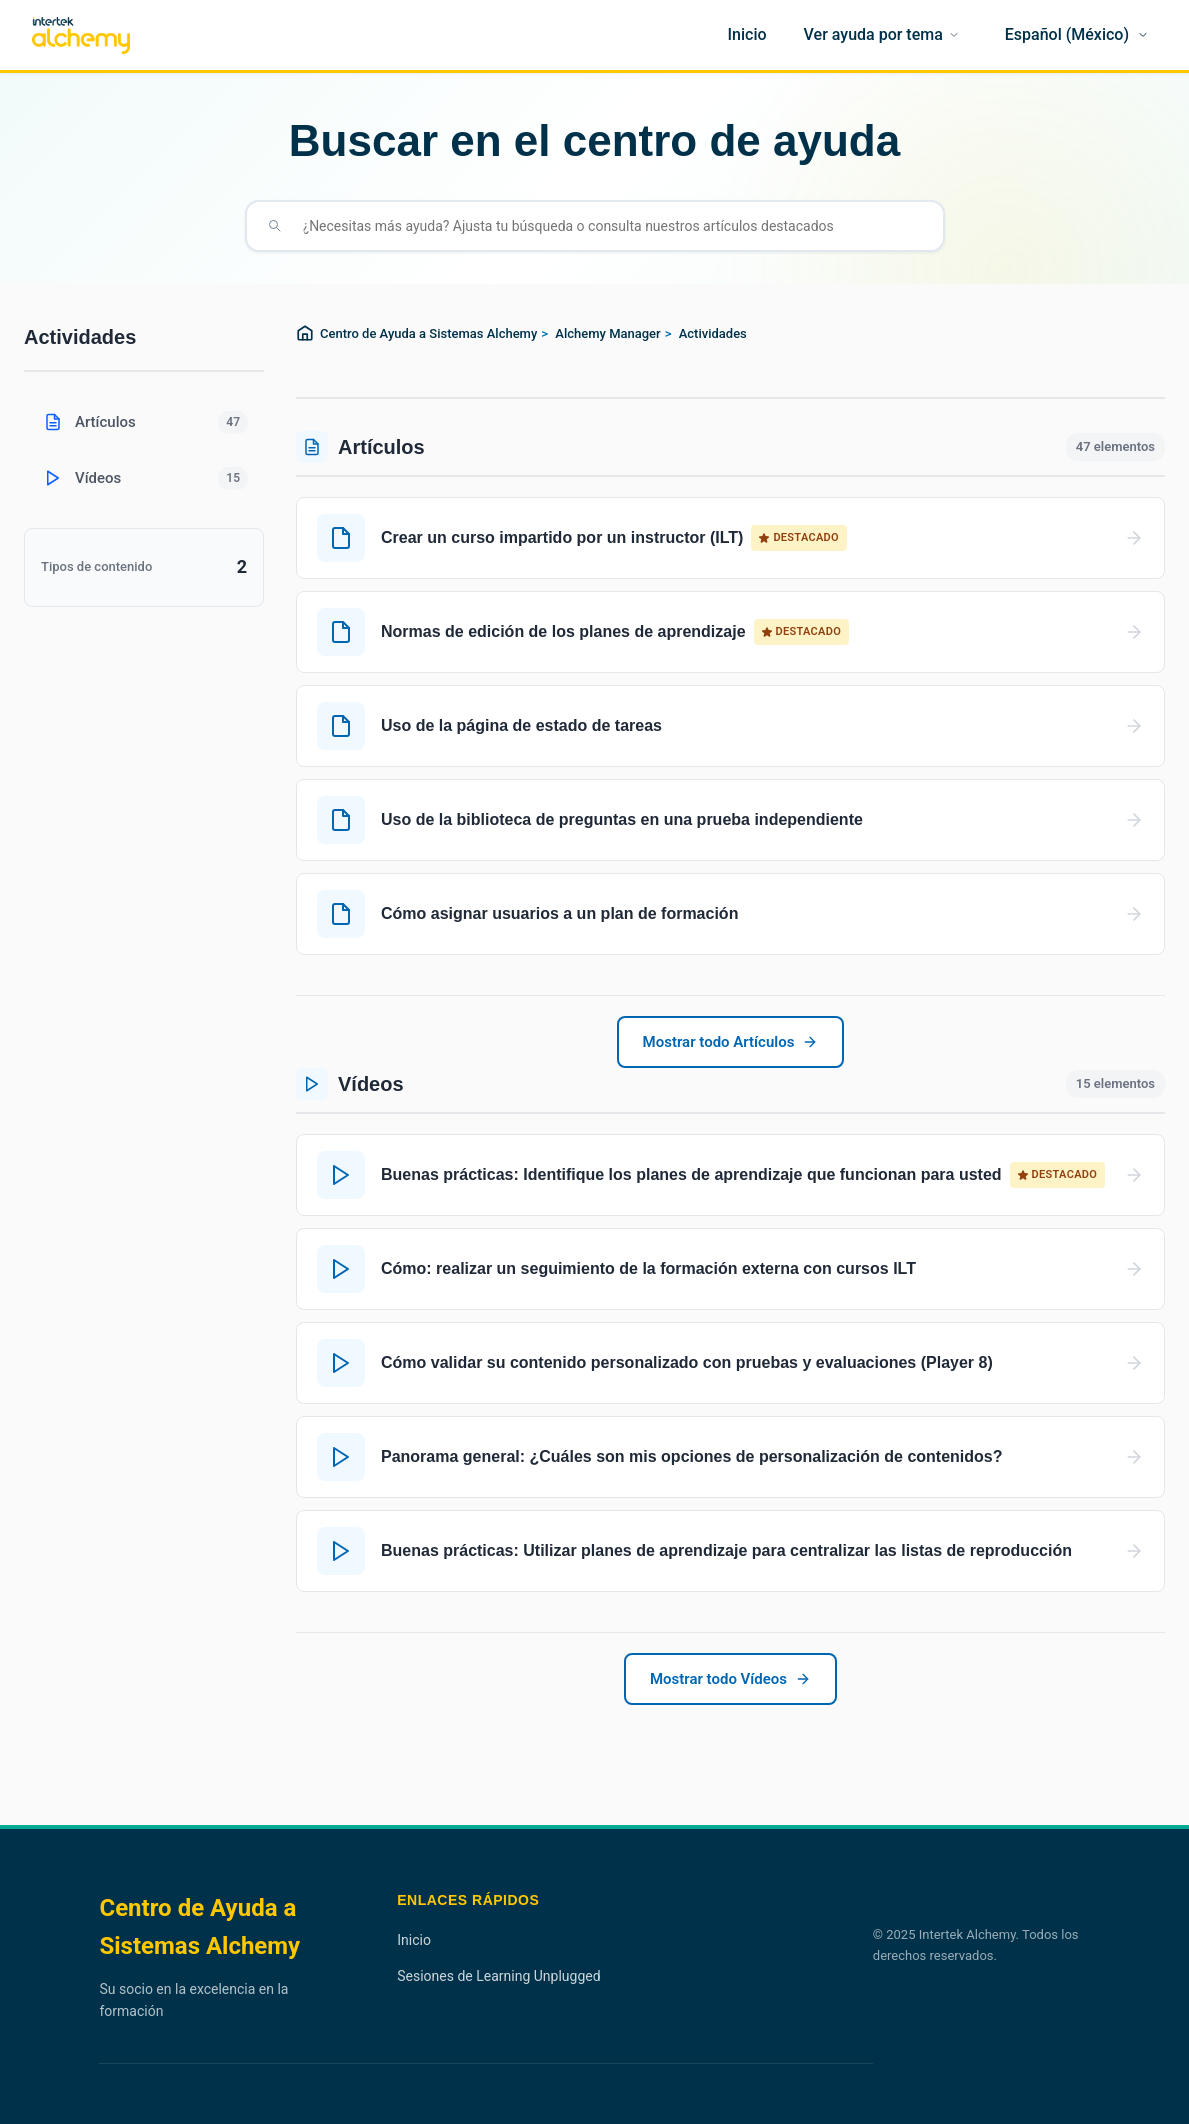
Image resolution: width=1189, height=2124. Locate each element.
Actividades (713, 333)
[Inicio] (747, 35)
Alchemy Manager (607, 333)
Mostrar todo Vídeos (730, 1679)
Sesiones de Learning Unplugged (498, 1976)
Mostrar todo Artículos (731, 1042)
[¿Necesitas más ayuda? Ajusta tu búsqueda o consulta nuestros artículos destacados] (611, 226)
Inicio (414, 1940)
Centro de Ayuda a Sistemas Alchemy (428, 333)
